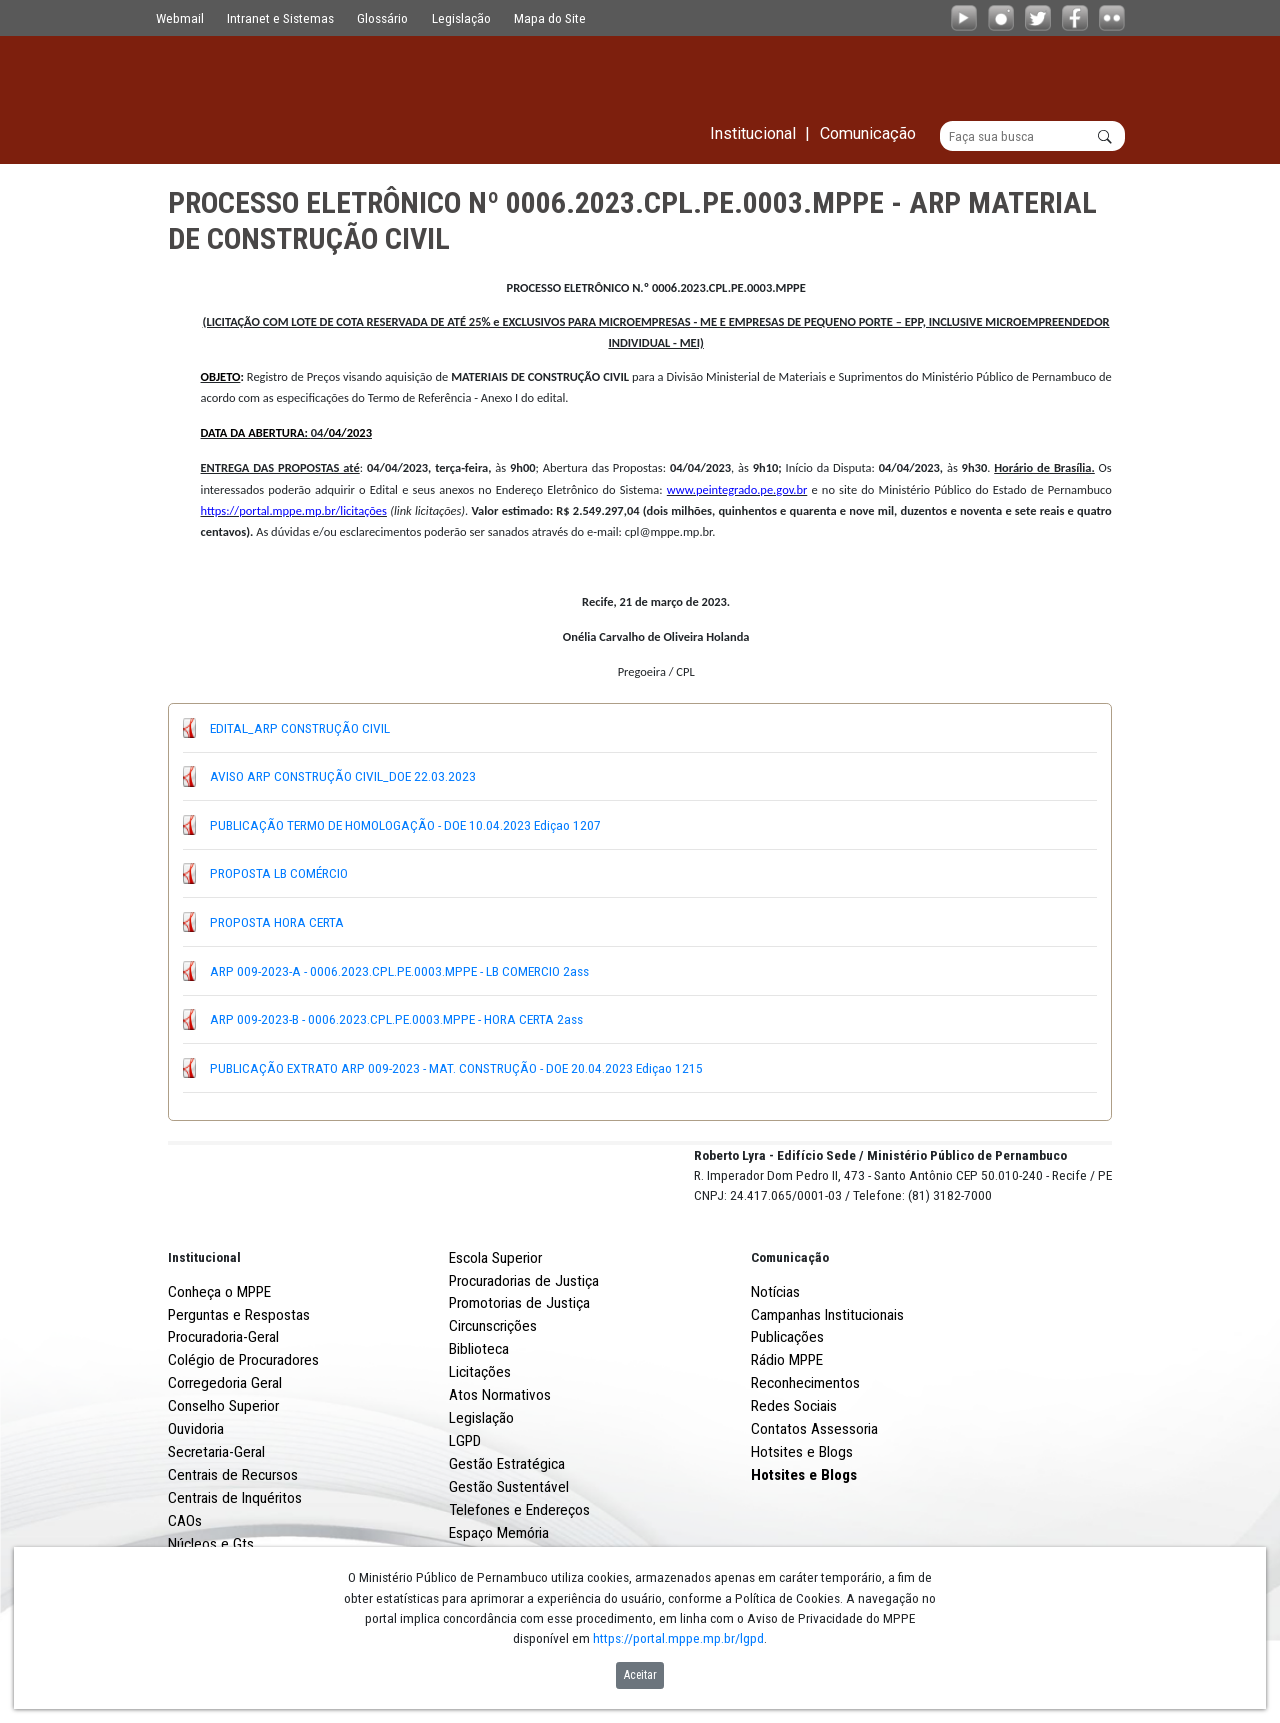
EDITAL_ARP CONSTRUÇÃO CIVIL (300, 728)
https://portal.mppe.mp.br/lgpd (678, 1638)
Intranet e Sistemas (280, 18)
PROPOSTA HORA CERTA (277, 922)
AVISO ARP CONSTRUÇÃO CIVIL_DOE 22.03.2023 (343, 776)
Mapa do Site (550, 18)
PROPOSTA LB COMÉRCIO (279, 873)
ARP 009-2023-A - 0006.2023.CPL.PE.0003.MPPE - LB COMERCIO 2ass (399, 971)
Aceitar (640, 1675)
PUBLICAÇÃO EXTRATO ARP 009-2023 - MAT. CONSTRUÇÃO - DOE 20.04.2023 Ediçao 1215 (456, 1068)
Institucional (204, 1331)
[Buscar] (1032, 136)
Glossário (382, 18)
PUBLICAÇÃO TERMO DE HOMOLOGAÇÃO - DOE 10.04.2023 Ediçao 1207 (405, 825)
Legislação (461, 18)
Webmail (180, 18)
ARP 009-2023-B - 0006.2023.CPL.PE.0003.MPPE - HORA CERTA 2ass (396, 1019)
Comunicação (790, 1331)
